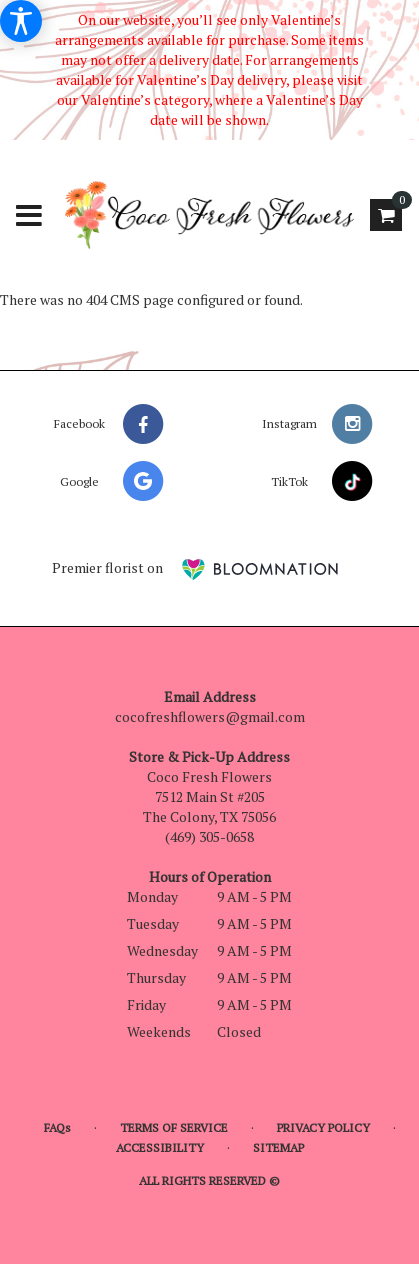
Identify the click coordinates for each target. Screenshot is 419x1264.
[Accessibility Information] (21, 21)
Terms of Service (174, 1127)
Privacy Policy (323, 1127)
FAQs (57, 1127)
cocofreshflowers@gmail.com (210, 716)
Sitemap (278, 1147)
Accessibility (160, 1147)
